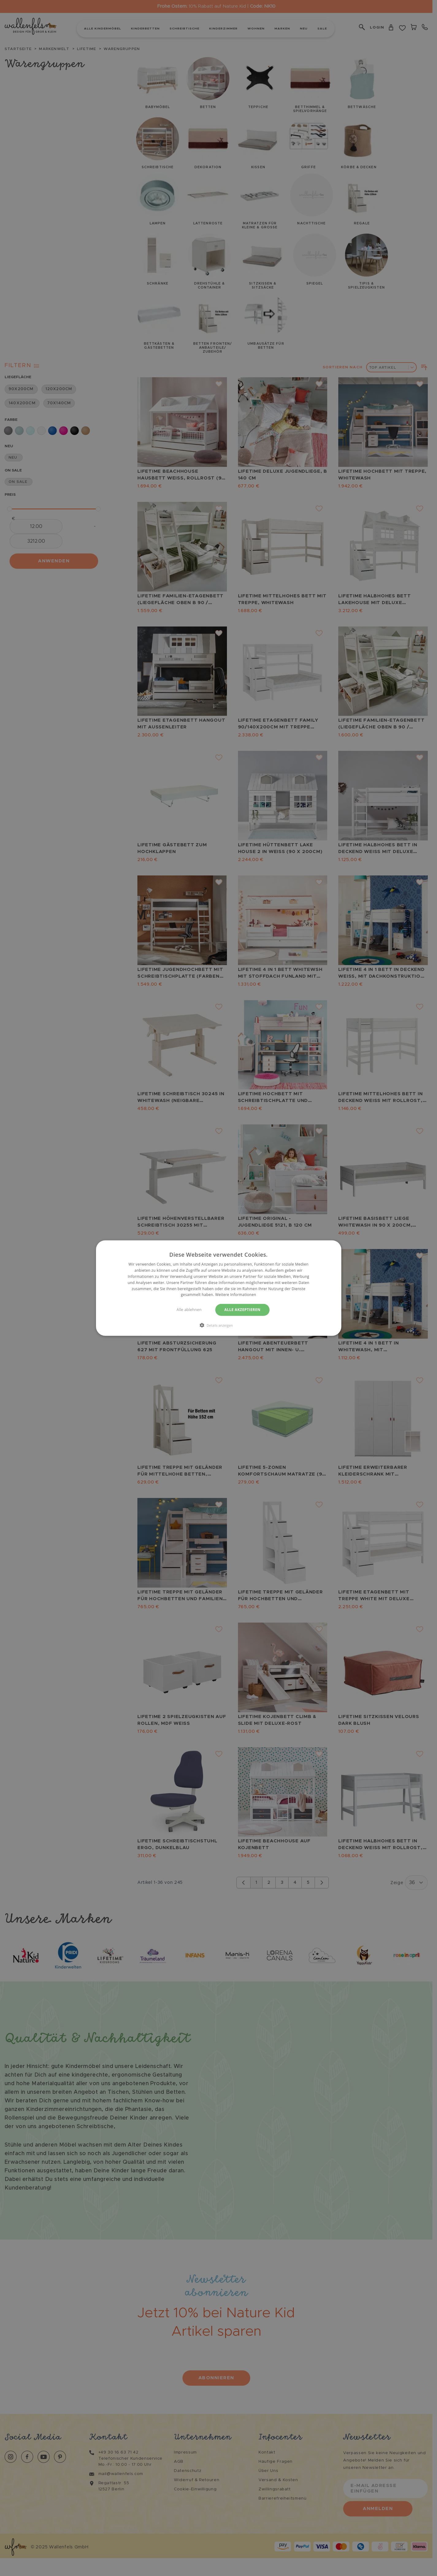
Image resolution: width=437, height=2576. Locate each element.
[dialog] (218, 1288)
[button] (218, 1325)
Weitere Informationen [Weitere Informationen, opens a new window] (235, 1294)
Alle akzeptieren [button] (242, 1309)
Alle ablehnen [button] (189, 1309)
